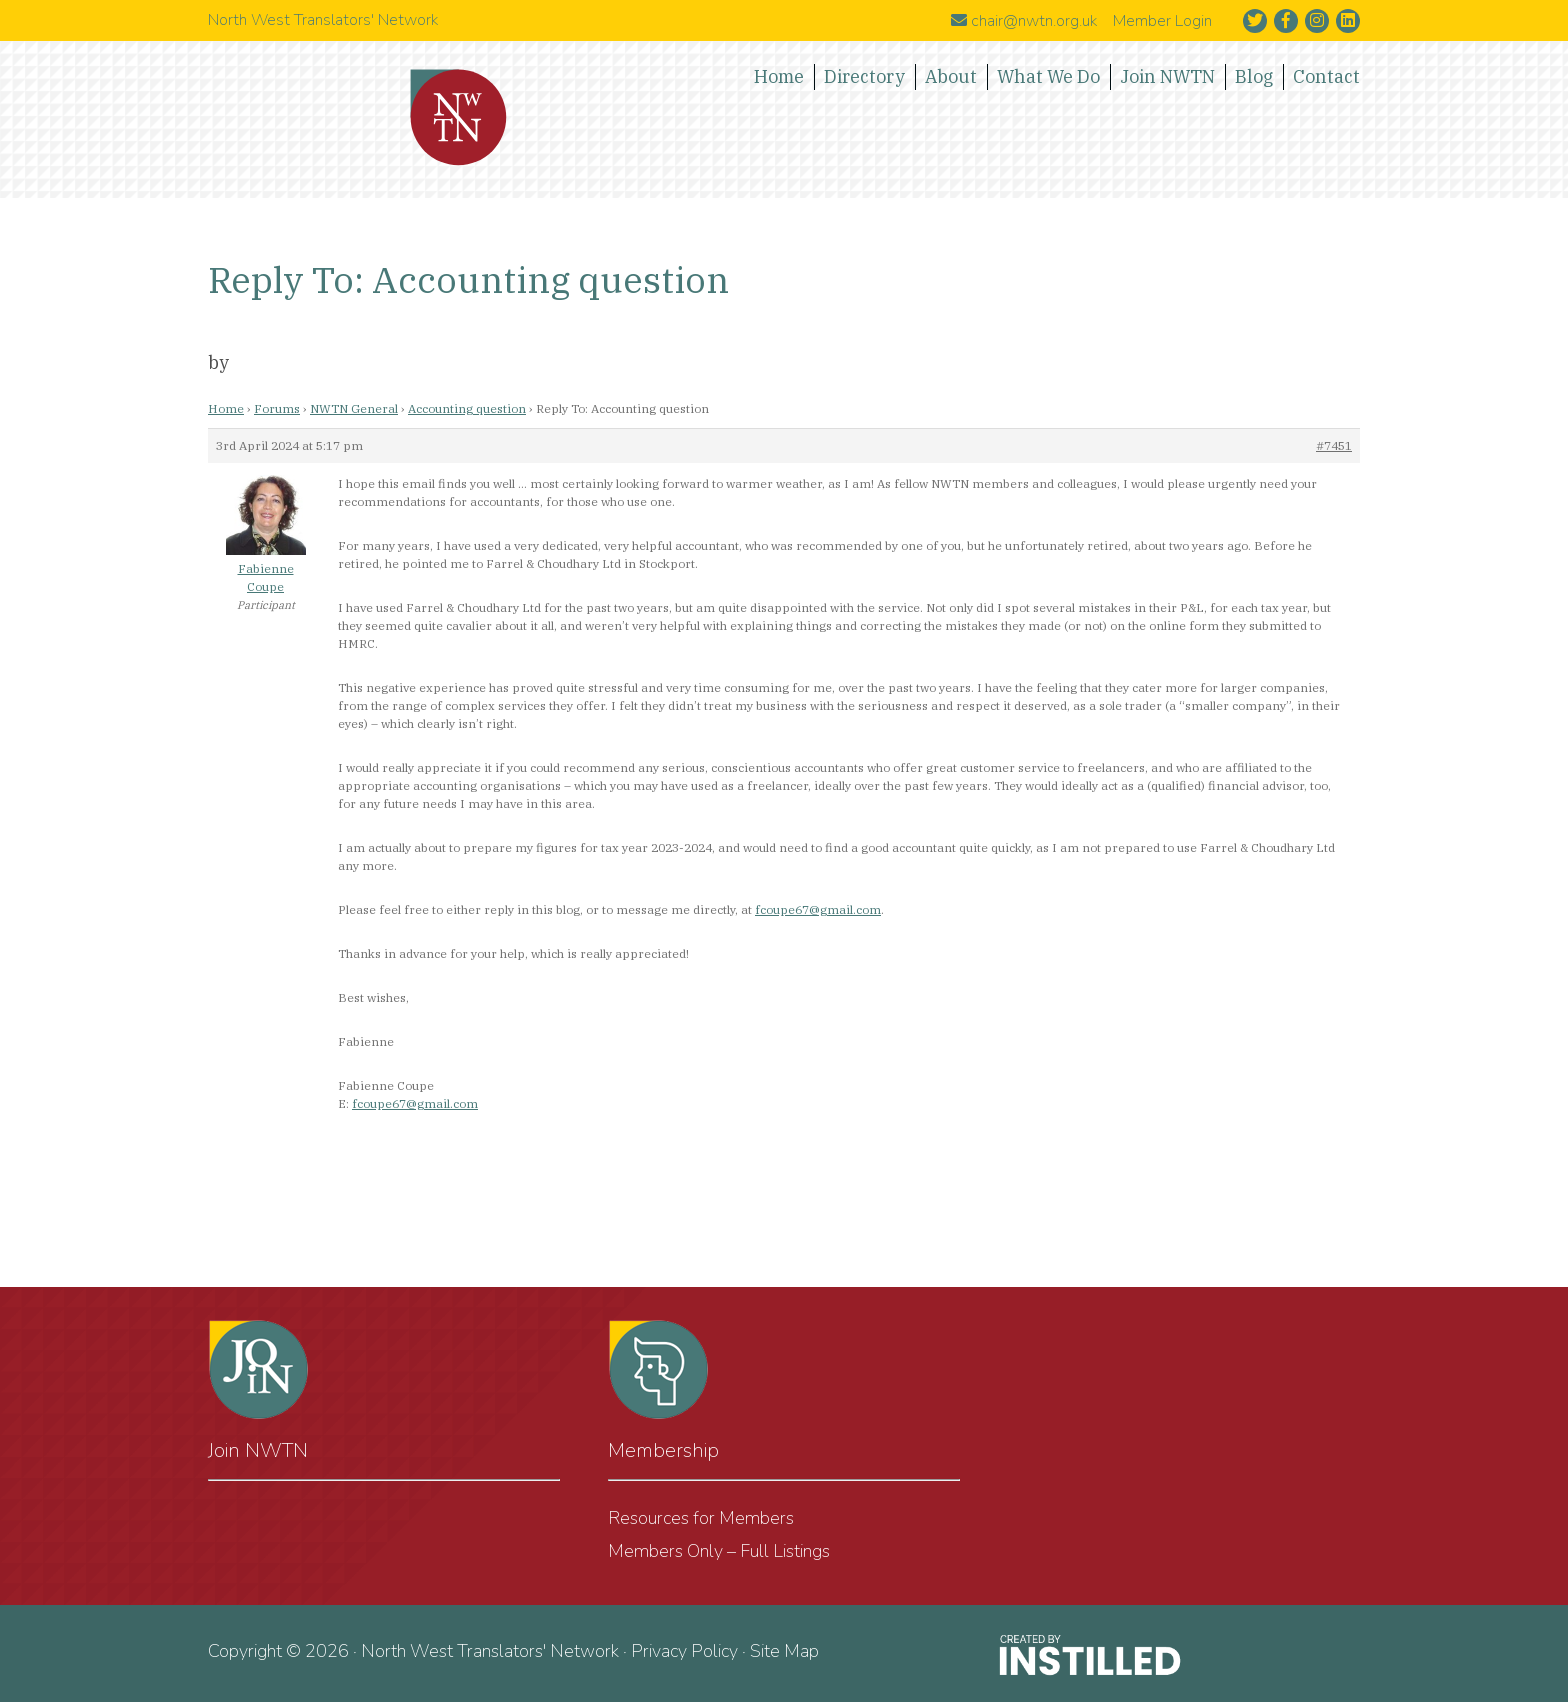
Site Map (784, 1651)
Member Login (1162, 21)
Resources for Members (701, 1518)
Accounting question (467, 408)
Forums (277, 408)
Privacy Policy (684, 1651)
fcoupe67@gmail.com (818, 909)
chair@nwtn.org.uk (1024, 21)
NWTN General (354, 408)
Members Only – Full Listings (719, 1551)
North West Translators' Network (459, 118)
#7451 (1334, 445)
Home (226, 408)
